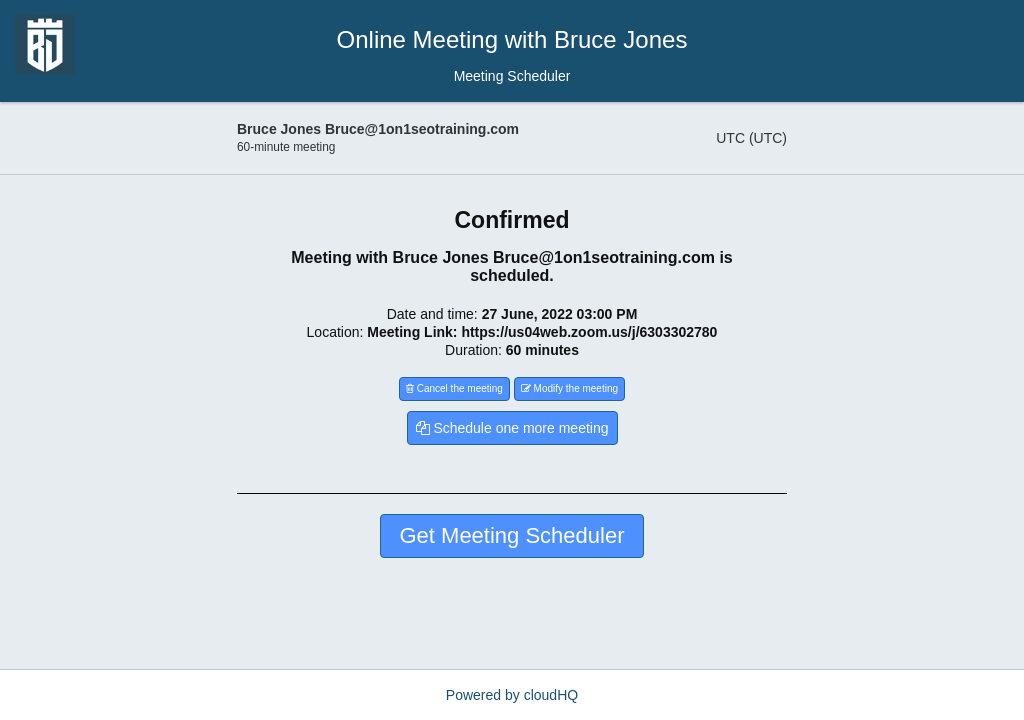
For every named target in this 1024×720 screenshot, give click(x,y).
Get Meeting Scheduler (511, 535)
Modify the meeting (569, 388)
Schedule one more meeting (512, 428)
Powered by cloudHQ (512, 695)
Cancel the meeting (454, 388)
